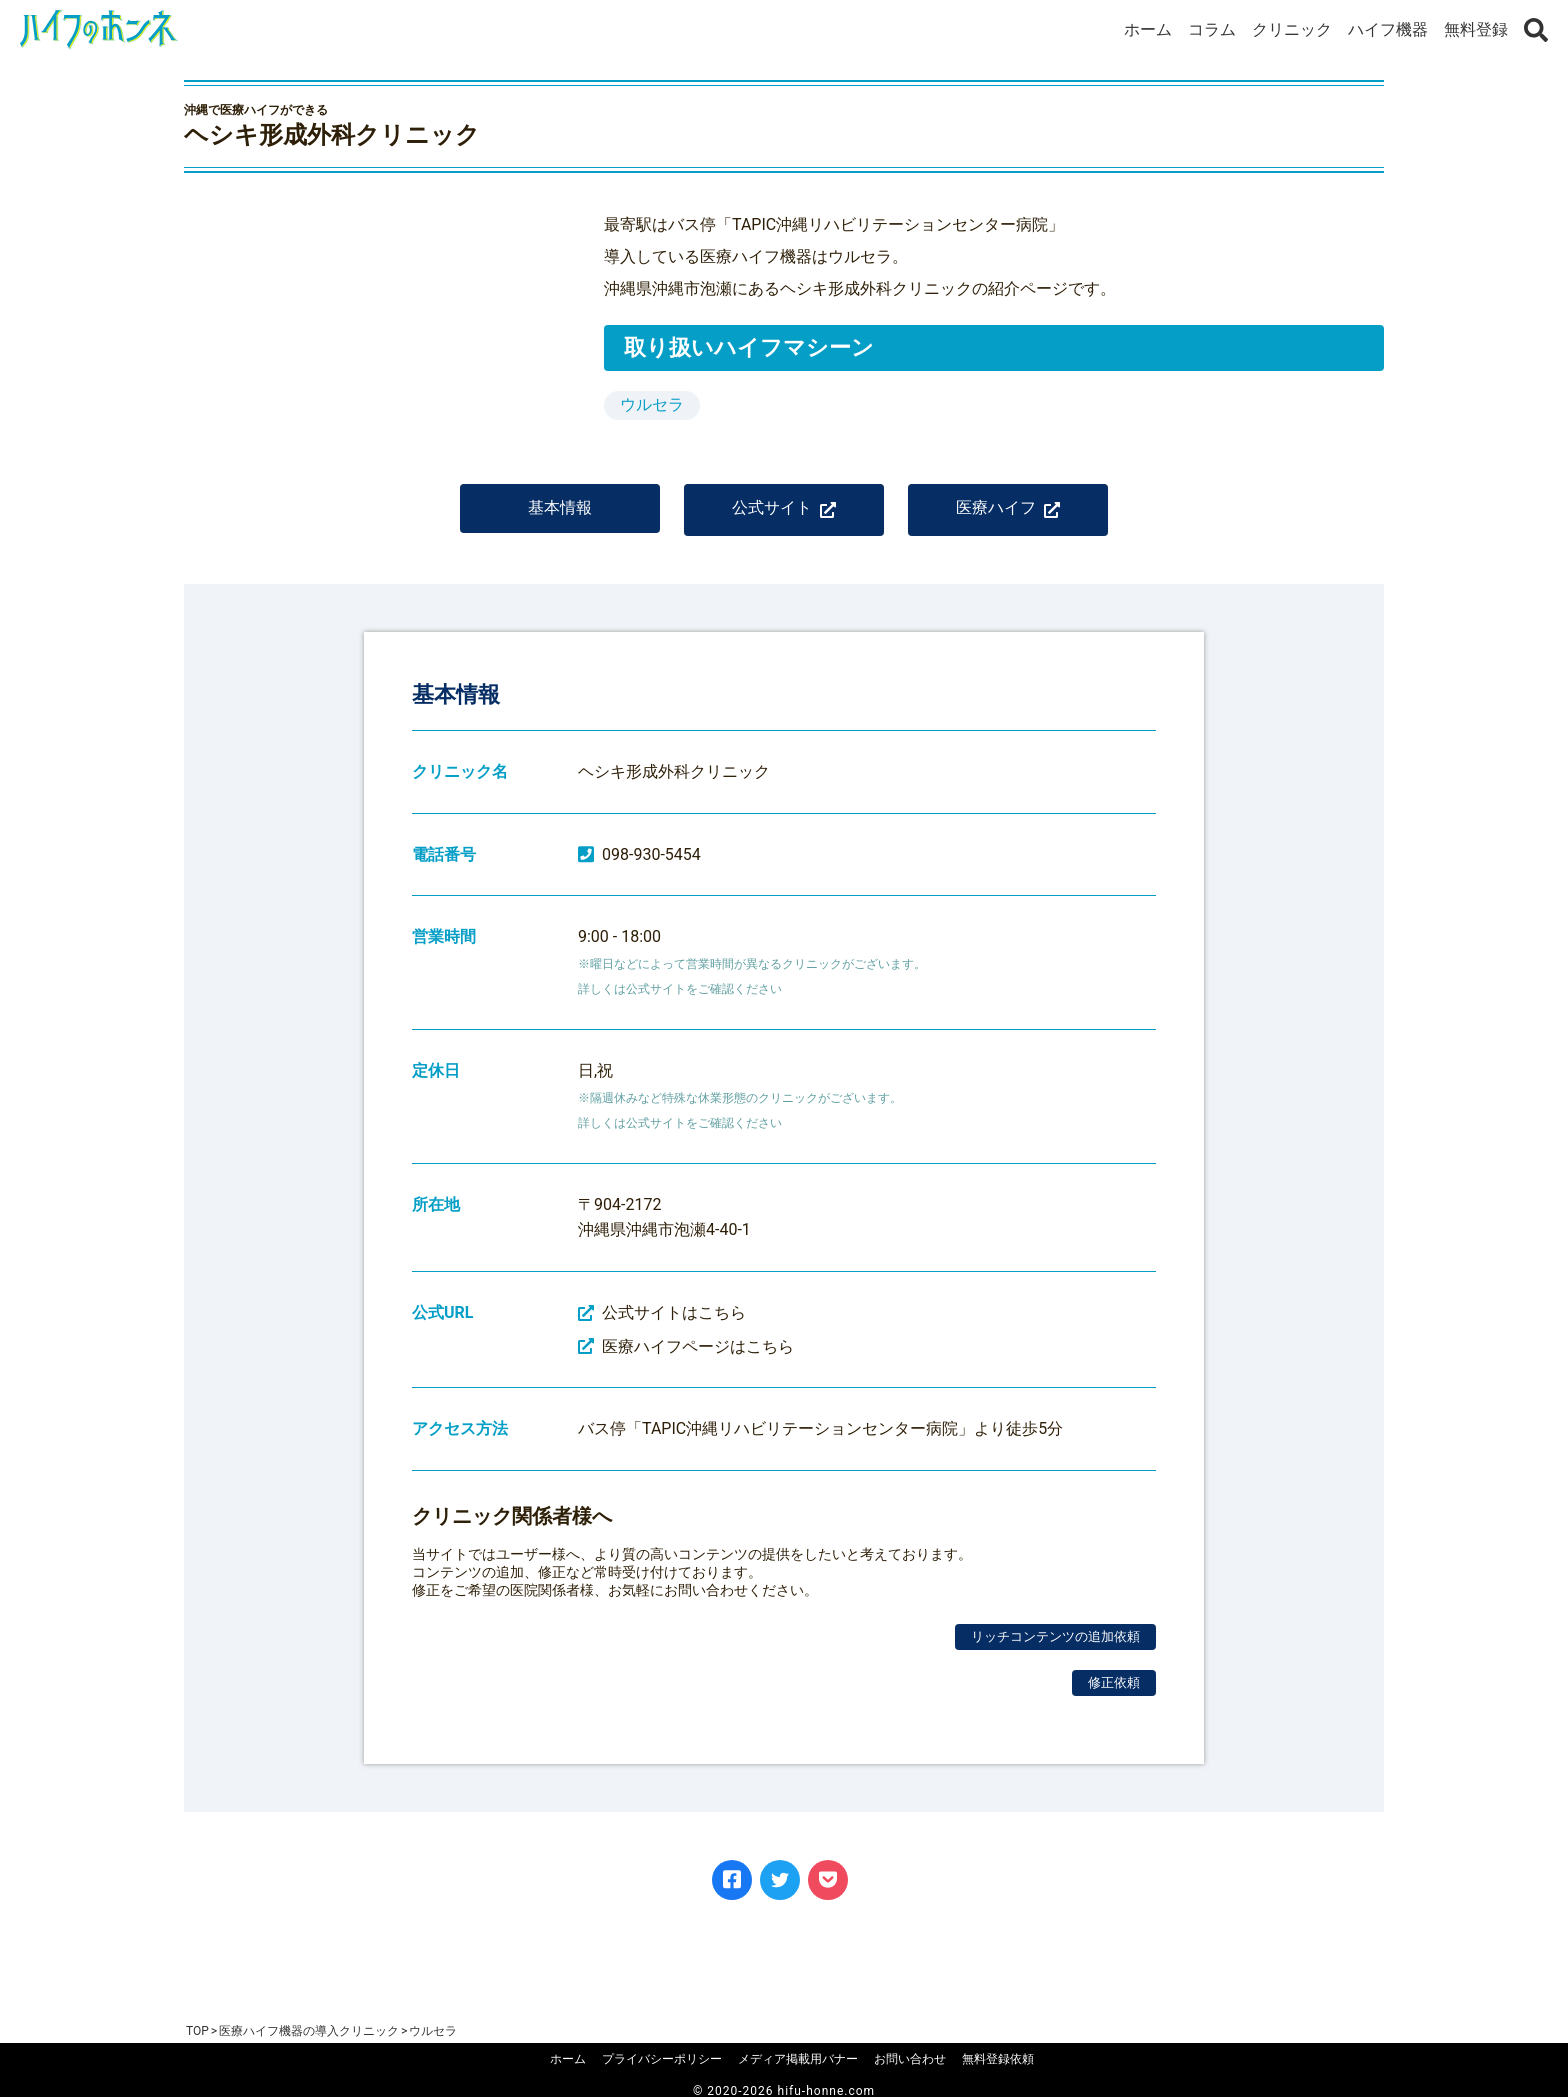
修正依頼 (1114, 1696)
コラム (1212, 29)
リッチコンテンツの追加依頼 (1055, 1650)
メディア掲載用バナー (798, 2059)
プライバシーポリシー (662, 2059)
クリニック (1292, 29)
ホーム (1148, 29)
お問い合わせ (910, 2059)
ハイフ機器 (1388, 29)
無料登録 (1476, 29)
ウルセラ (652, 404)
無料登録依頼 (998, 2059)
